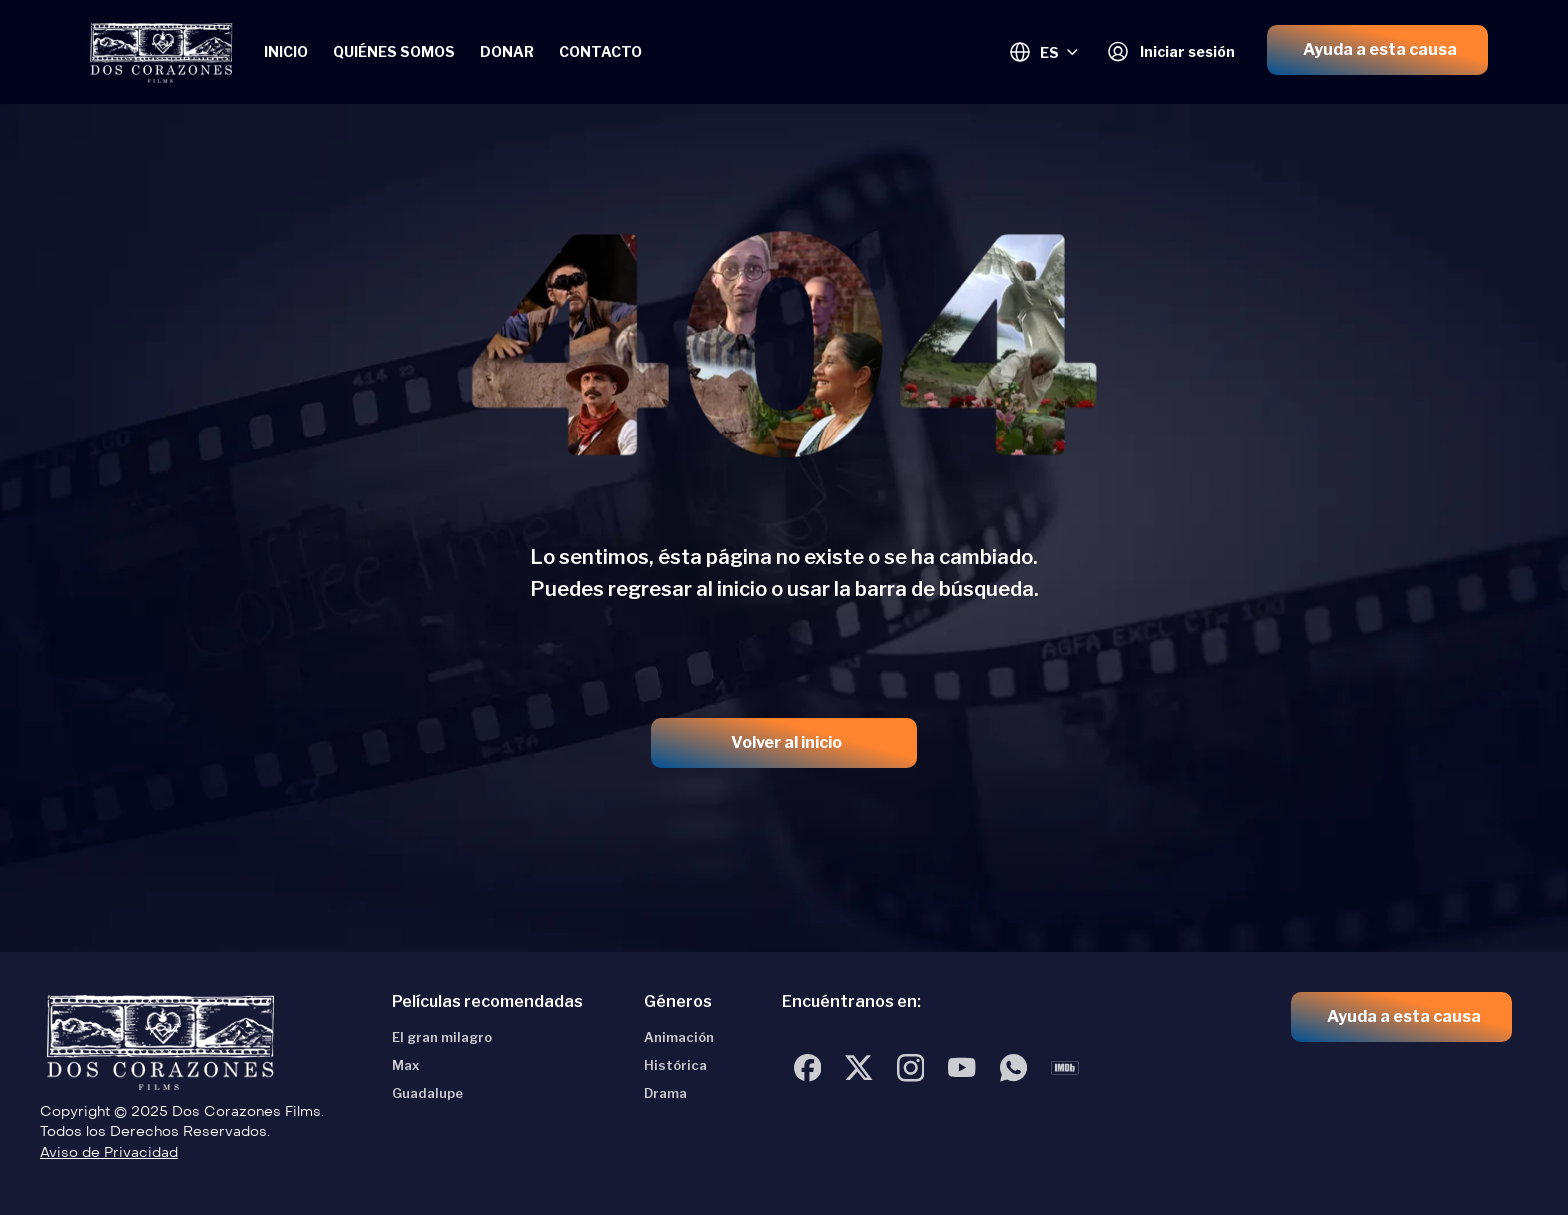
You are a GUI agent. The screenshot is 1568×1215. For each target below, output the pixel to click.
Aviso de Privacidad (109, 1152)
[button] (1377, 50)
